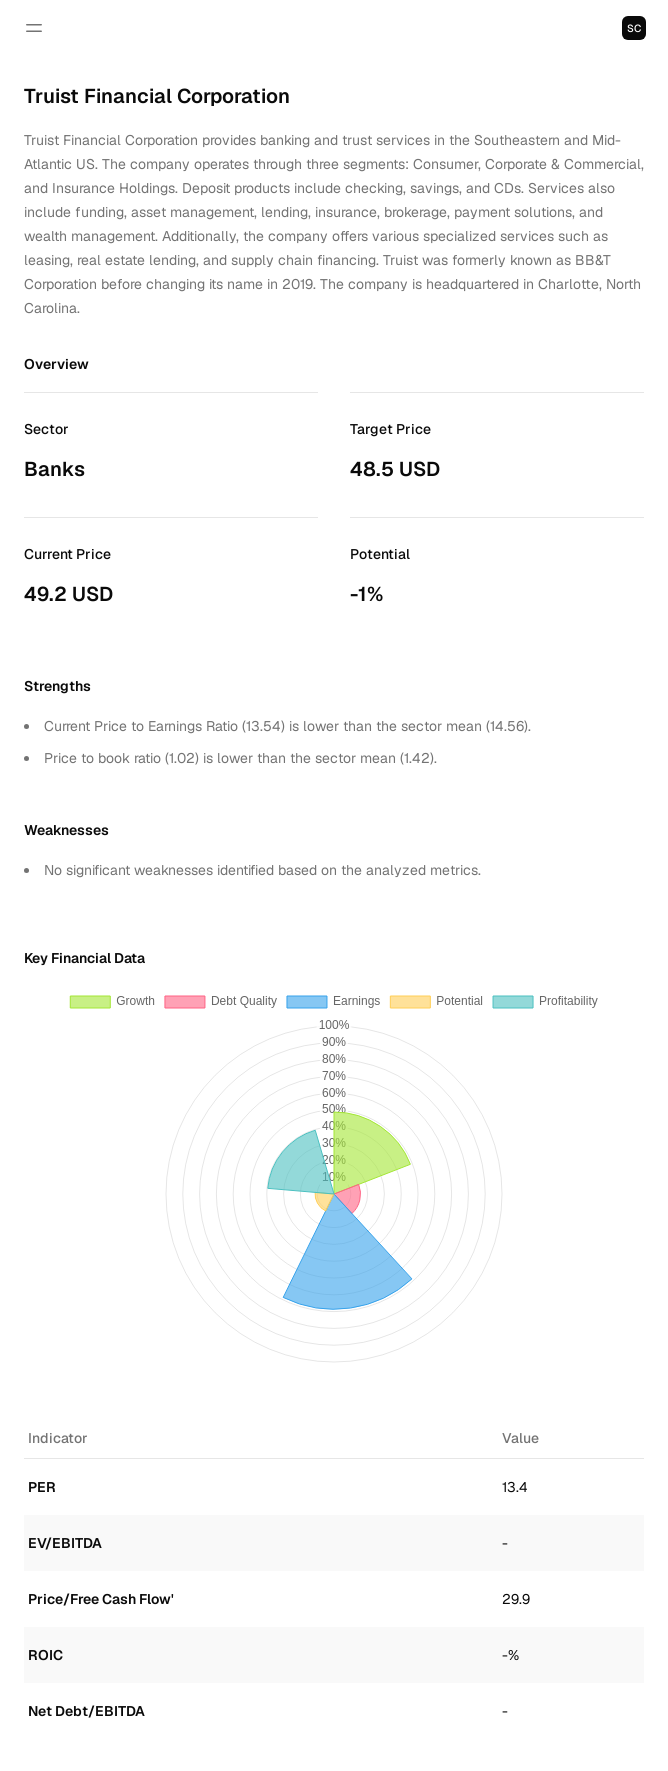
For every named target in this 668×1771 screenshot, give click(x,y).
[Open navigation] (34, 28)
